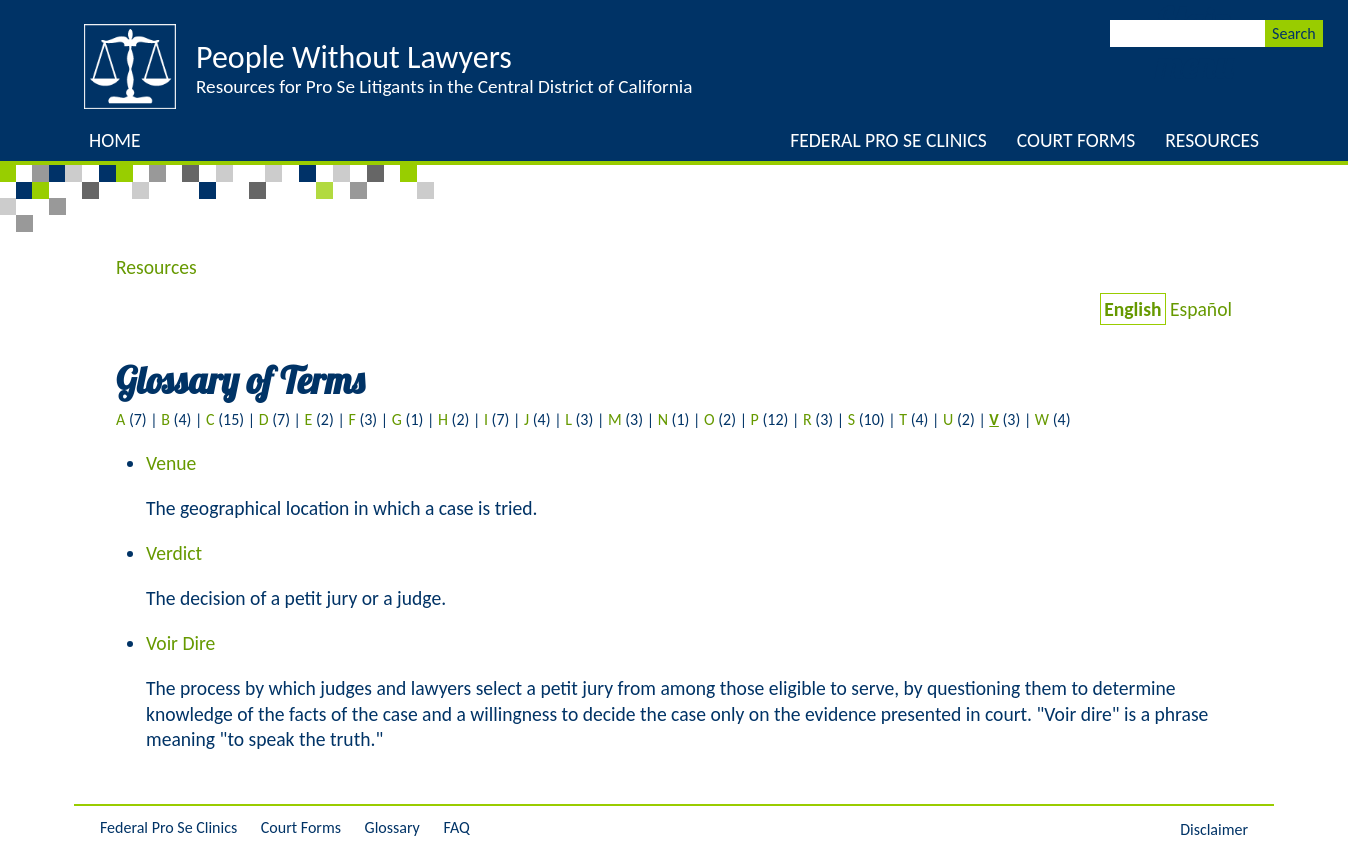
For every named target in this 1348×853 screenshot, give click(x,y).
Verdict (174, 553)
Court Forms (1076, 140)
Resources (1212, 140)
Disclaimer (1214, 829)
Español (1201, 309)
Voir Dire (180, 643)
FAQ (456, 827)
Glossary (392, 827)
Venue (171, 463)
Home (115, 140)
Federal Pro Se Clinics (888, 140)
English (1132, 309)
